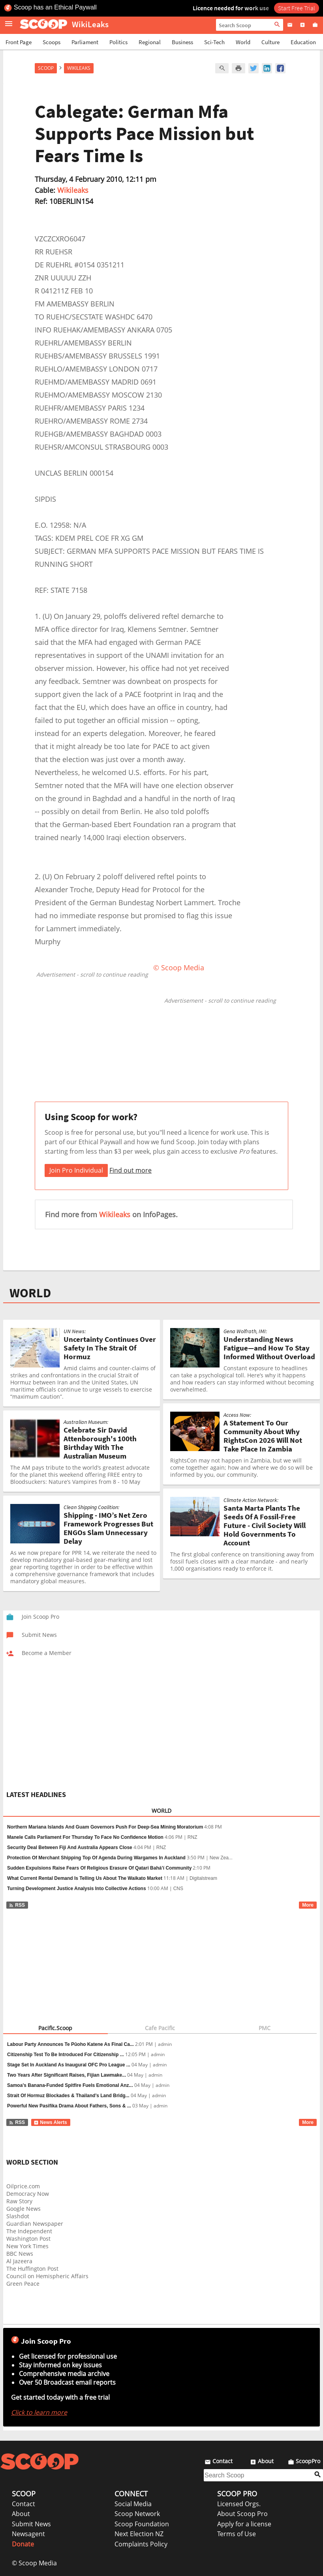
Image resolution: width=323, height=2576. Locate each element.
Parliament (84, 42)
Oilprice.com (23, 2186)
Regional (150, 42)
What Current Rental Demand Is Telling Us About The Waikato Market (84, 1878)
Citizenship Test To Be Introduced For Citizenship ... (65, 2054)
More (308, 1905)
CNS (178, 1888)
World (243, 42)
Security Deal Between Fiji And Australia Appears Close (69, 1847)
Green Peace (22, 2283)
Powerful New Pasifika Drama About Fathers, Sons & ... (69, 2106)
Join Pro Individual (76, 1170)
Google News (23, 2208)
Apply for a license (244, 2524)
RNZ (192, 1837)
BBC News (19, 2253)
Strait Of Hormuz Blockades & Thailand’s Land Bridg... (68, 2095)
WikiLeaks (78, 68)
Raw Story (19, 2201)
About (21, 2514)
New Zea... (221, 1858)
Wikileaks (72, 190)
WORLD (30, 1293)
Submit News (31, 2524)
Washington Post (28, 2238)
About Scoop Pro (242, 2514)
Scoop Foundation (142, 2524)
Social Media (133, 2504)
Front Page (19, 42)
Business (182, 42)
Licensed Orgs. (239, 2504)
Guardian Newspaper (34, 2223)
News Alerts (50, 2122)
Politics (118, 42)
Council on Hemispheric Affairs (47, 2276)
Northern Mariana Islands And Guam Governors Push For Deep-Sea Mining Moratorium (105, 1827)
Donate (23, 2544)
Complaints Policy (141, 2544)
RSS (17, 1905)
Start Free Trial (296, 8)
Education (303, 42)
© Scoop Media (34, 2563)
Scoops (51, 42)
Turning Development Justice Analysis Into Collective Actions (76, 1888)
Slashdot (17, 2216)
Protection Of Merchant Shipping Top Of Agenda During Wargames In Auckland (96, 1858)
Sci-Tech (214, 42)
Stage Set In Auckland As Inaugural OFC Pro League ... (68, 2065)
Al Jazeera (19, 2261)
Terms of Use (236, 2534)
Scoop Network (137, 2514)
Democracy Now (27, 2193)
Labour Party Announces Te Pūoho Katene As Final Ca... (70, 2044)
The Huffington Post (32, 2268)
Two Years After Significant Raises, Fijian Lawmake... (66, 2075)
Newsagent (28, 2534)
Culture (270, 42)
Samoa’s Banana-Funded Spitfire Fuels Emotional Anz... (70, 2085)
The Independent (29, 2231)
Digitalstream (203, 1878)
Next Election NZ (139, 2534)
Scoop (46, 68)
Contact (23, 2504)
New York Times (27, 2246)
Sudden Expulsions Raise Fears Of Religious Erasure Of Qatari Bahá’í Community (99, 1868)
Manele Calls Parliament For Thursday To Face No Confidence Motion (85, 1837)
